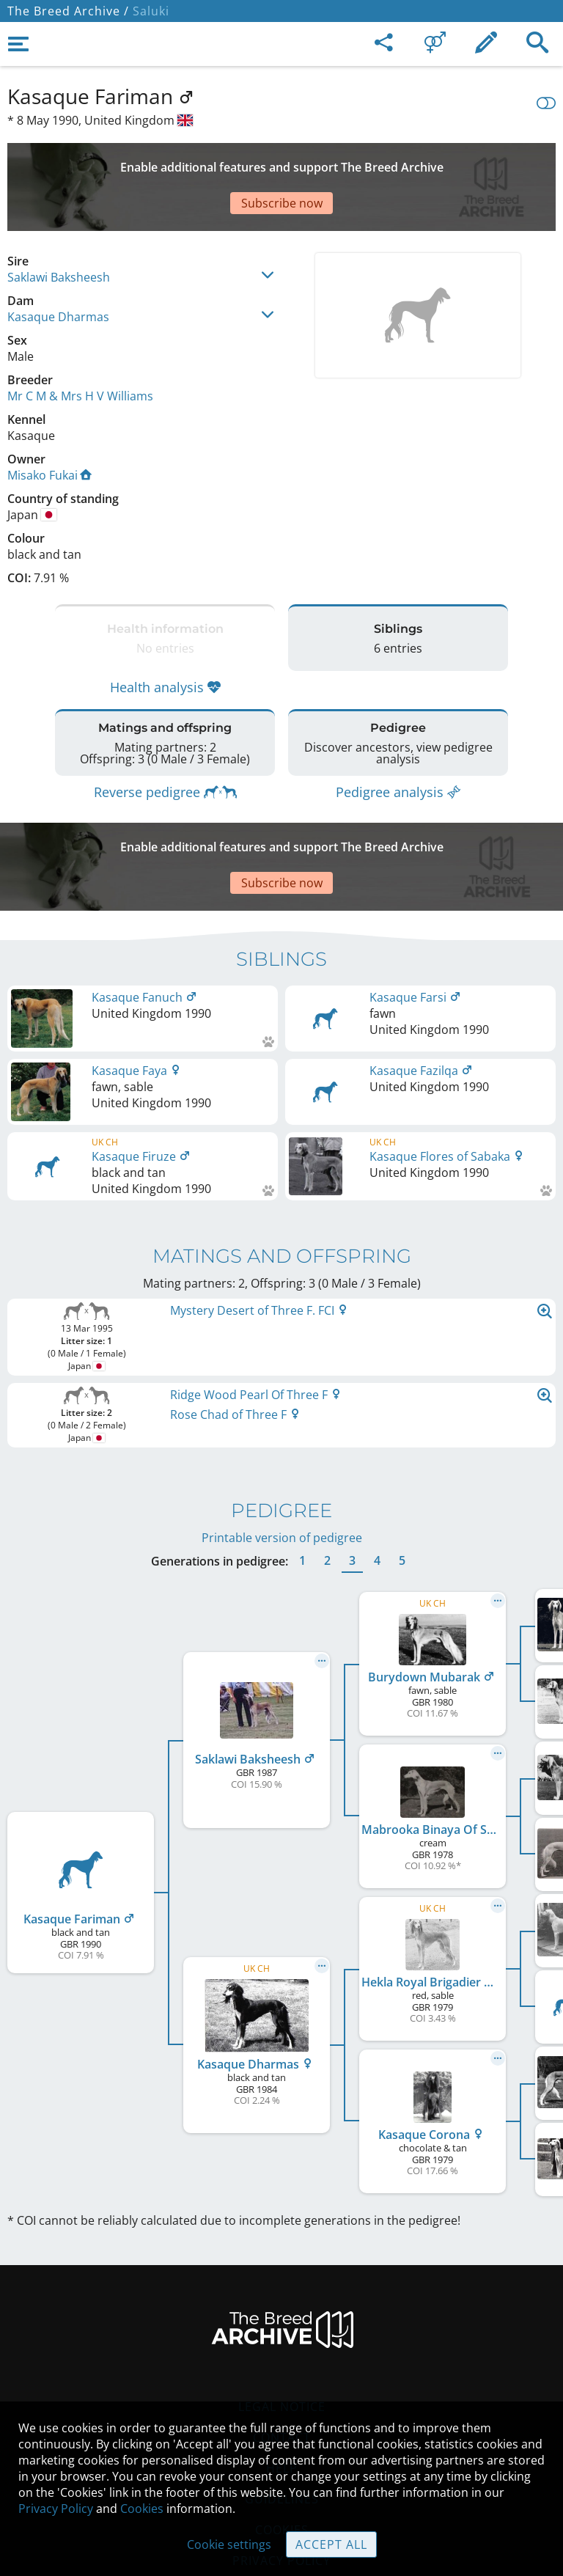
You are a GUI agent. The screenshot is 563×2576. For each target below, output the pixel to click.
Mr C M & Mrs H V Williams (80, 345)
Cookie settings (229, 2544)
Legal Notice (281, 2319)
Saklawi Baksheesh (58, 226)
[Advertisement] (281, 161)
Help (282, 2380)
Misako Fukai (49, 424)
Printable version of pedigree (282, 1450)
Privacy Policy (55, 2508)
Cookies (141, 2508)
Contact (282, 2349)
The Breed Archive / (68, 11)
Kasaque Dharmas (58, 265)
